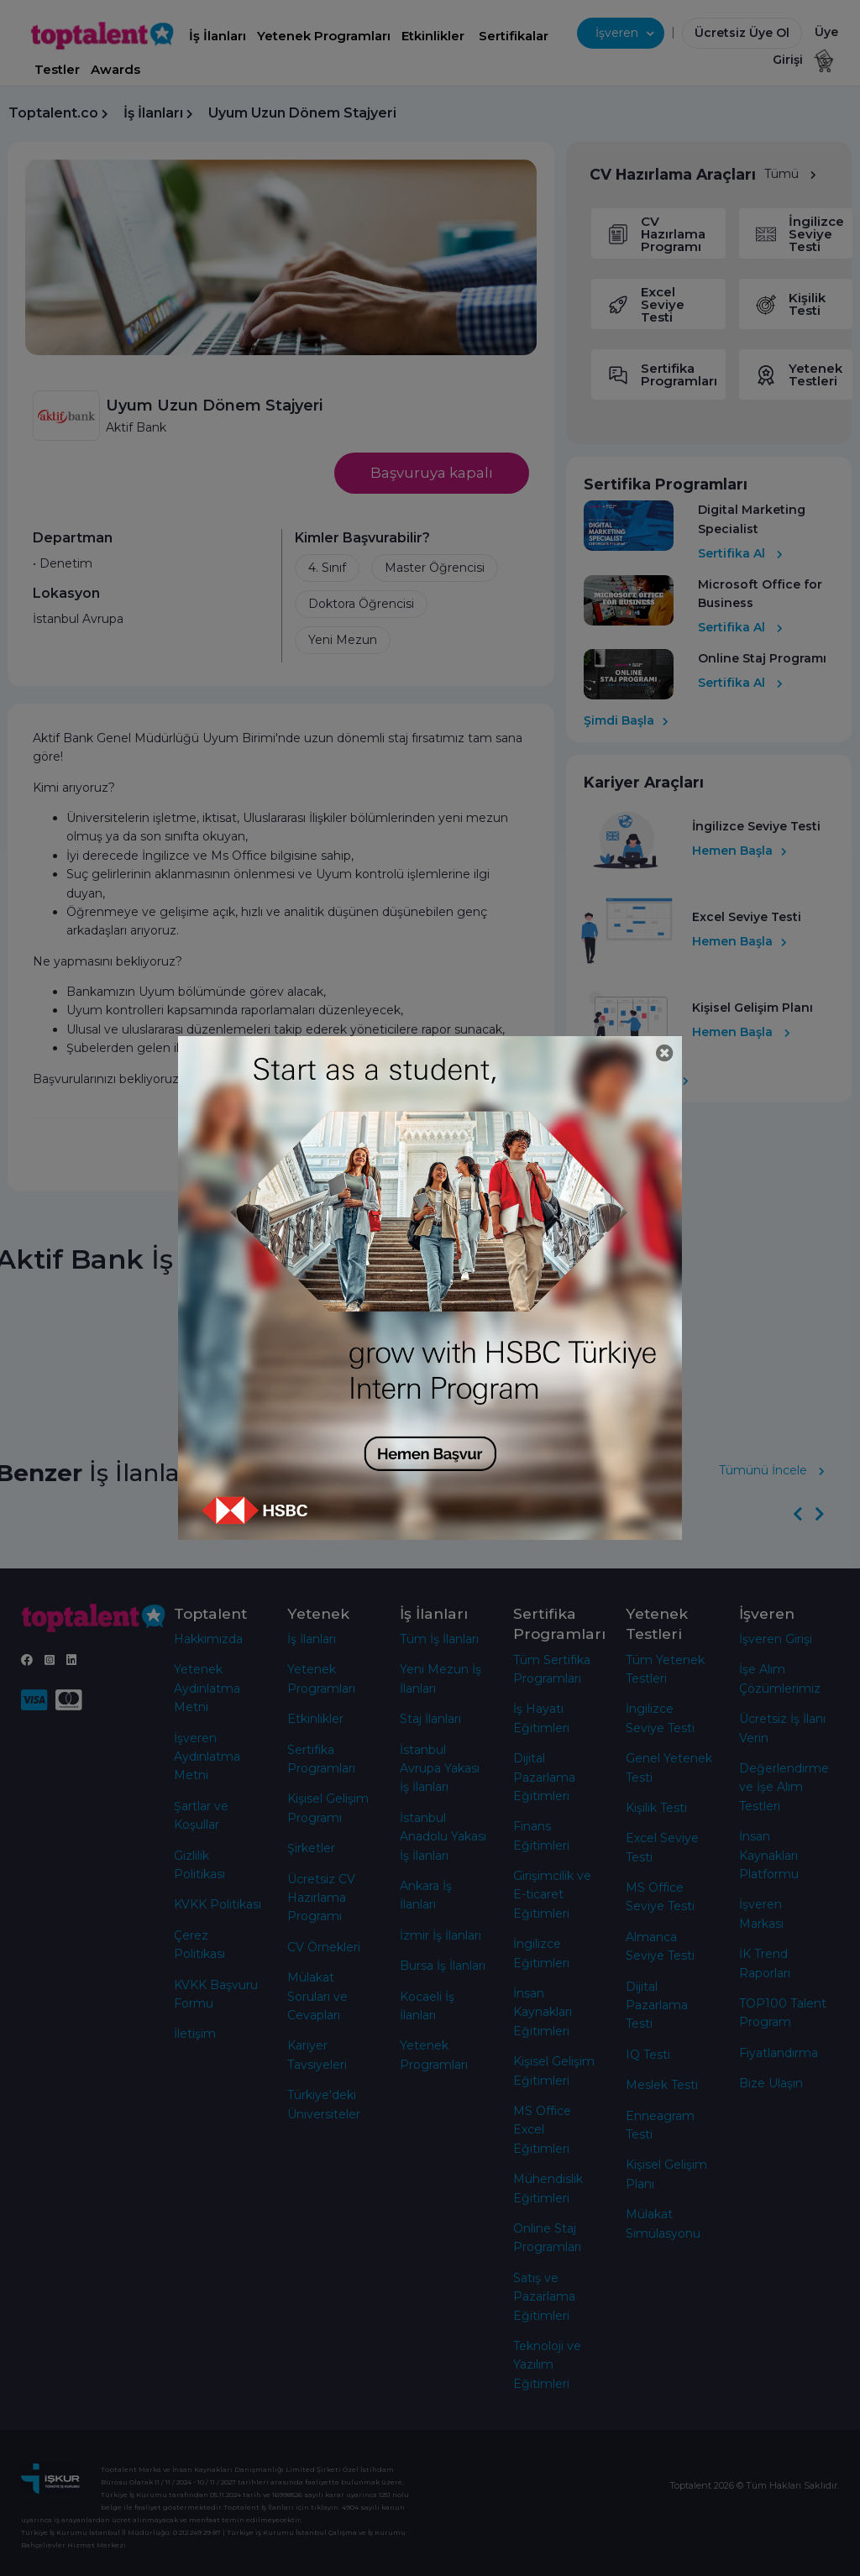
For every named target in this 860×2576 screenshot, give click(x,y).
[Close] (665, 1053)
